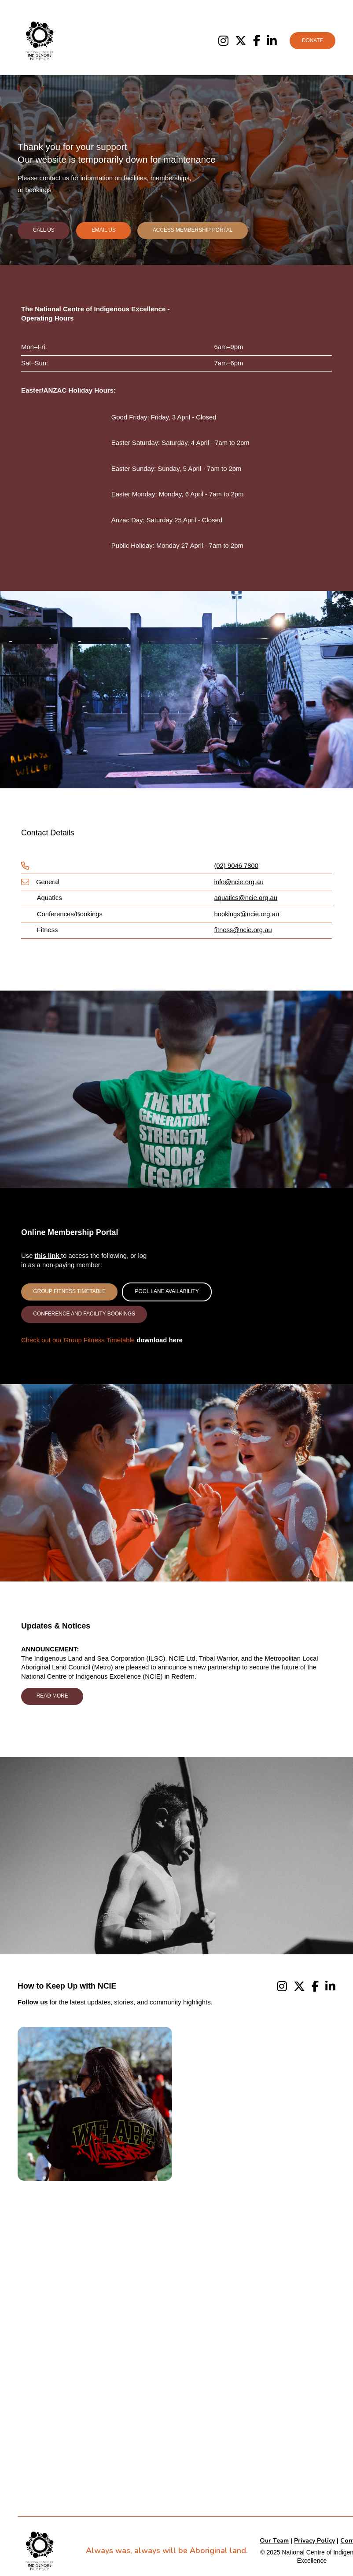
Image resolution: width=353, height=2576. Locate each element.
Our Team (274, 2540)
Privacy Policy (314, 2540)
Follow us (33, 2002)
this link (48, 1255)
